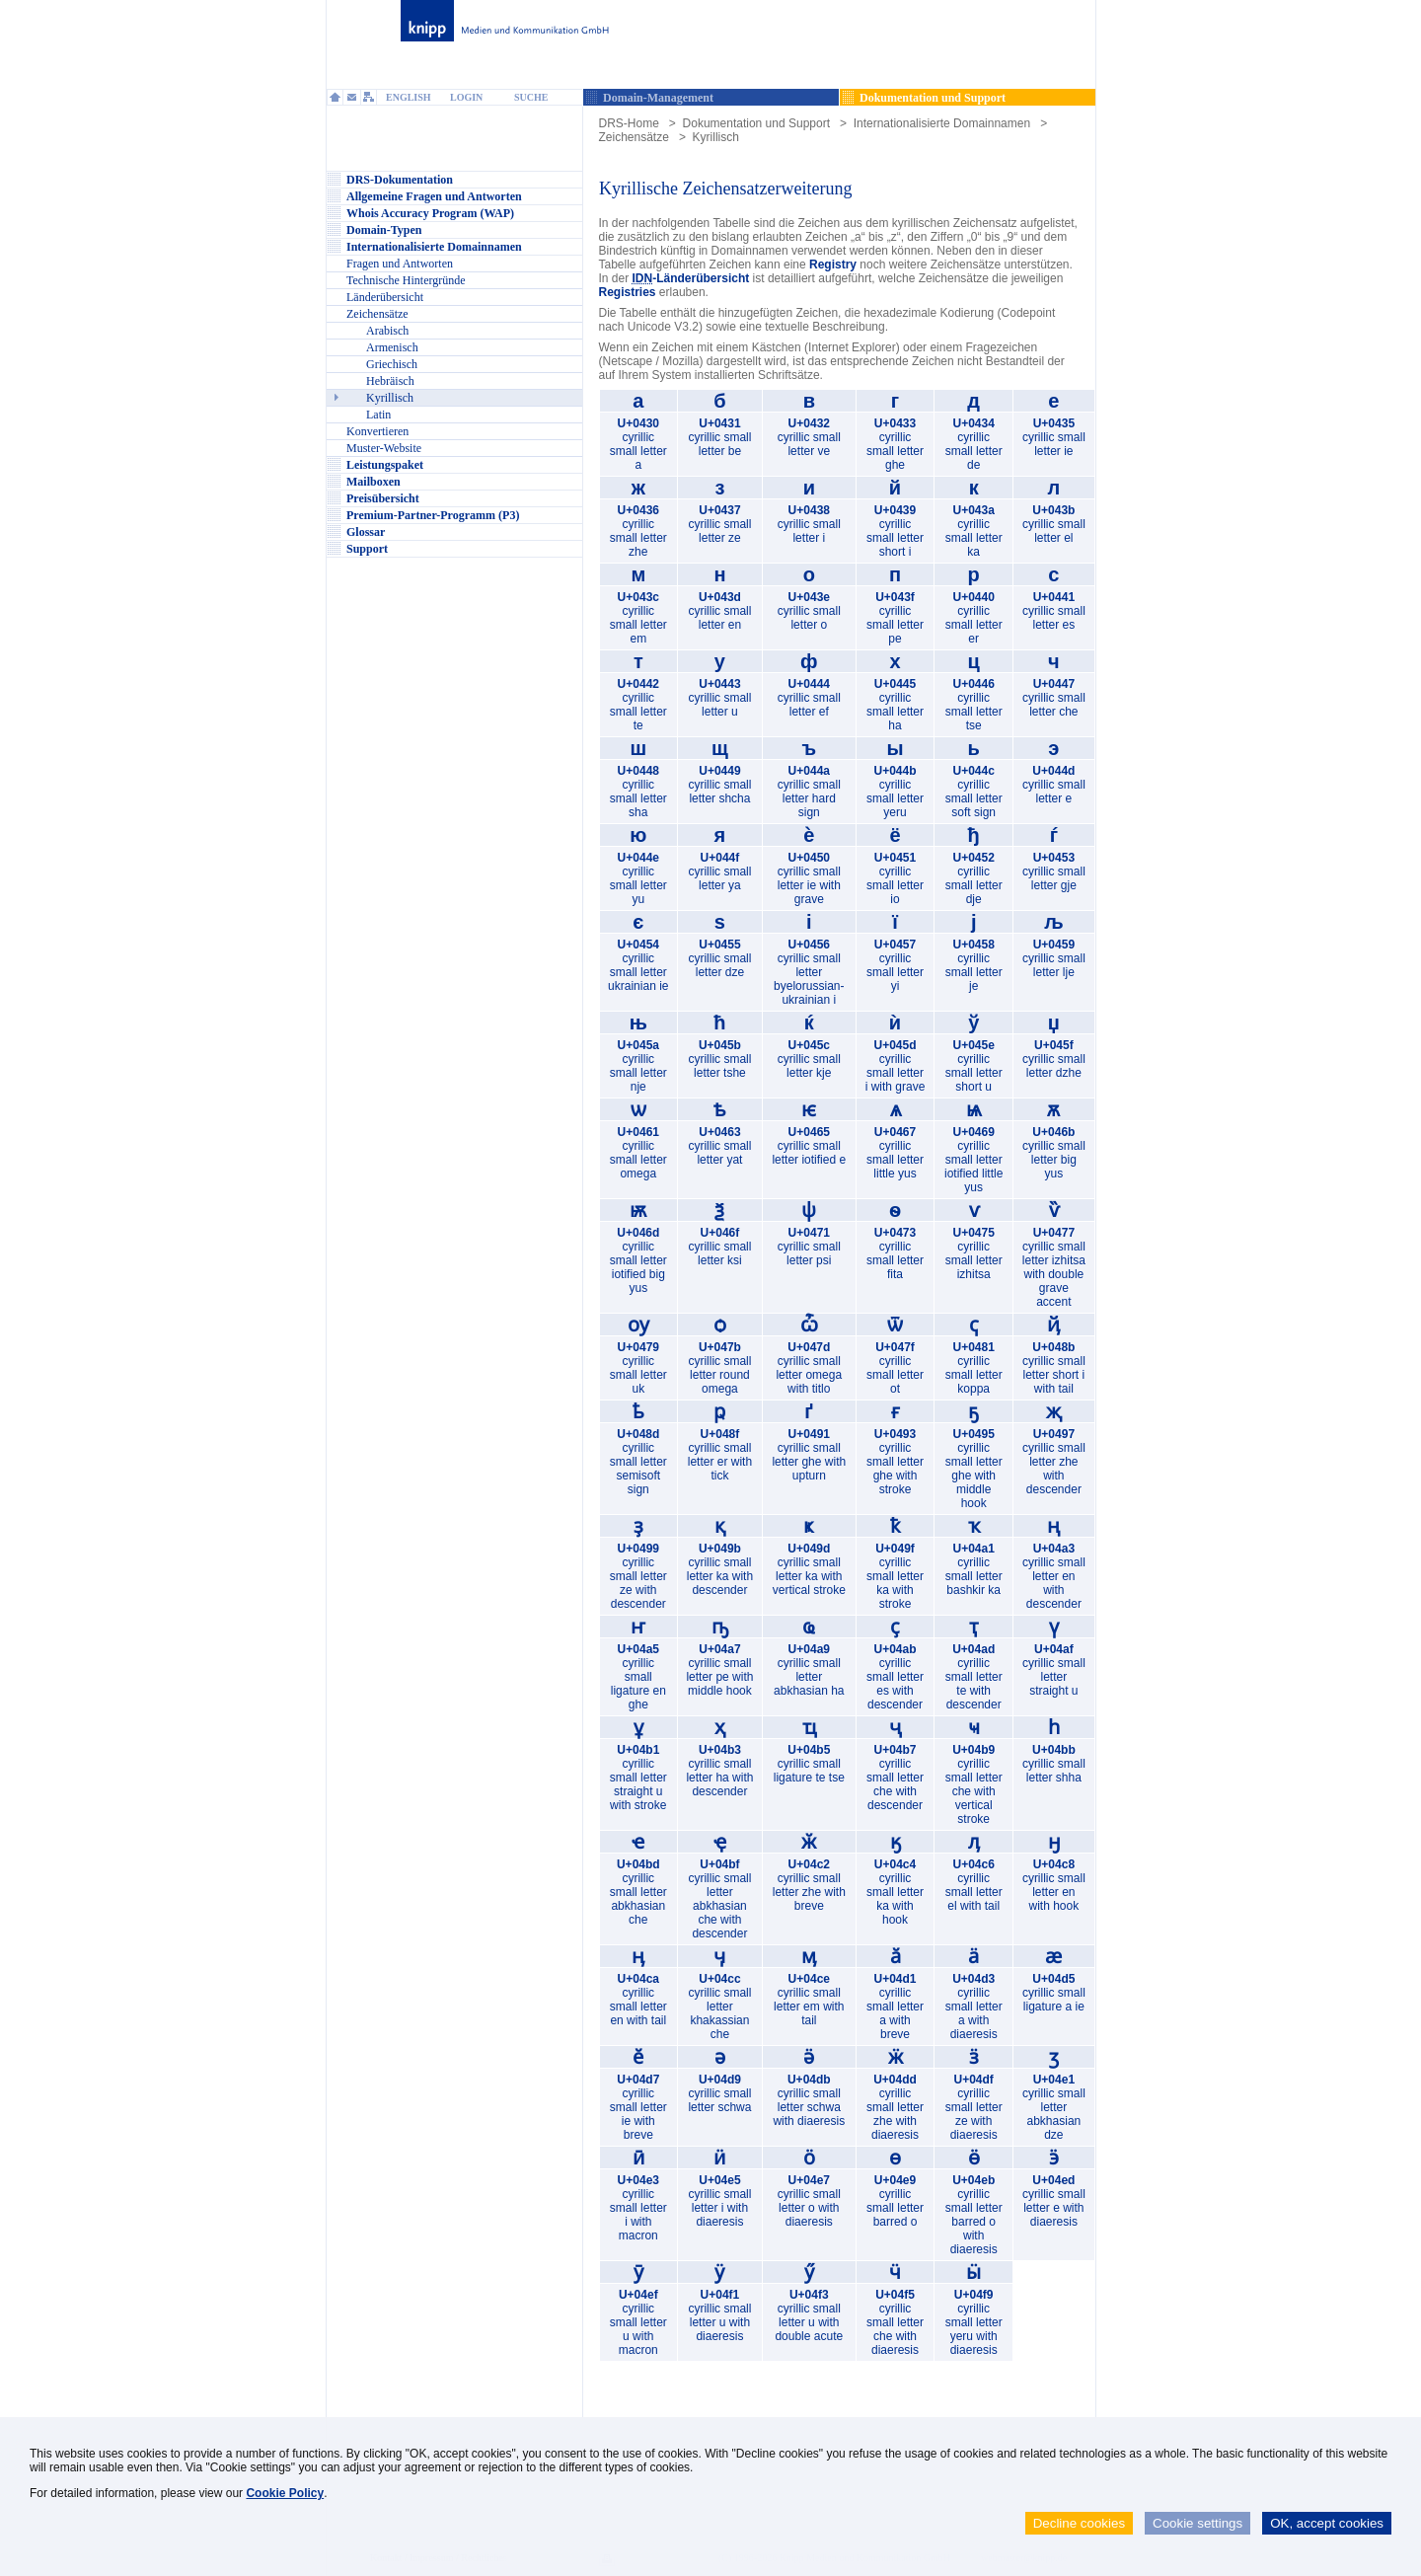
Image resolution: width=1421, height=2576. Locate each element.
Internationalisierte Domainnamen (942, 123)
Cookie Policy (285, 2493)
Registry (833, 264)
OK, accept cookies (1327, 2523)
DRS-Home (629, 123)
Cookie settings (1197, 2523)
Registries (627, 292)
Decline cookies (1079, 2523)
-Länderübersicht (691, 278)
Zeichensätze (634, 137)
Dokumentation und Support (756, 123)
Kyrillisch (716, 137)
